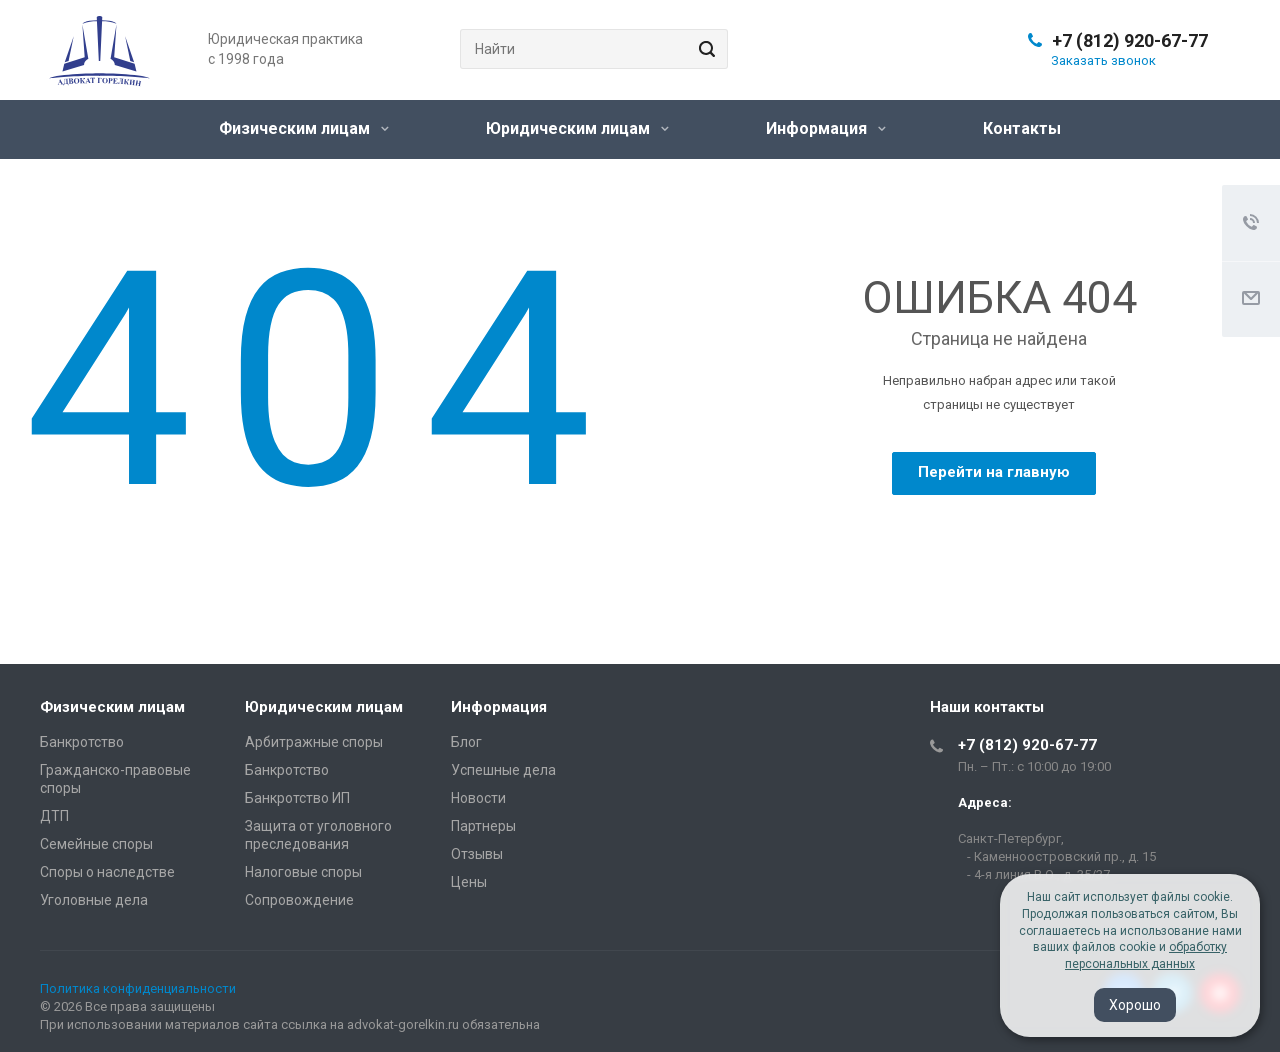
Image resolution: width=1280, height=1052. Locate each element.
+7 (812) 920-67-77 (1130, 40)
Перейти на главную (994, 472)
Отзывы (477, 854)
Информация (826, 128)
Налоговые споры (303, 872)
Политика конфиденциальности (138, 988)
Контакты (1022, 128)
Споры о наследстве (107, 872)
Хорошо (1135, 1005)
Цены (469, 882)
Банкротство (82, 742)
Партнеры (483, 826)
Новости (478, 798)
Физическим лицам (304, 128)
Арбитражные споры (314, 742)
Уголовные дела (94, 900)
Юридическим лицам (577, 128)
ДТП (54, 816)
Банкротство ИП (297, 798)
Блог (466, 742)
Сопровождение (299, 900)
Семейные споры (96, 844)
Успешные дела (503, 770)
